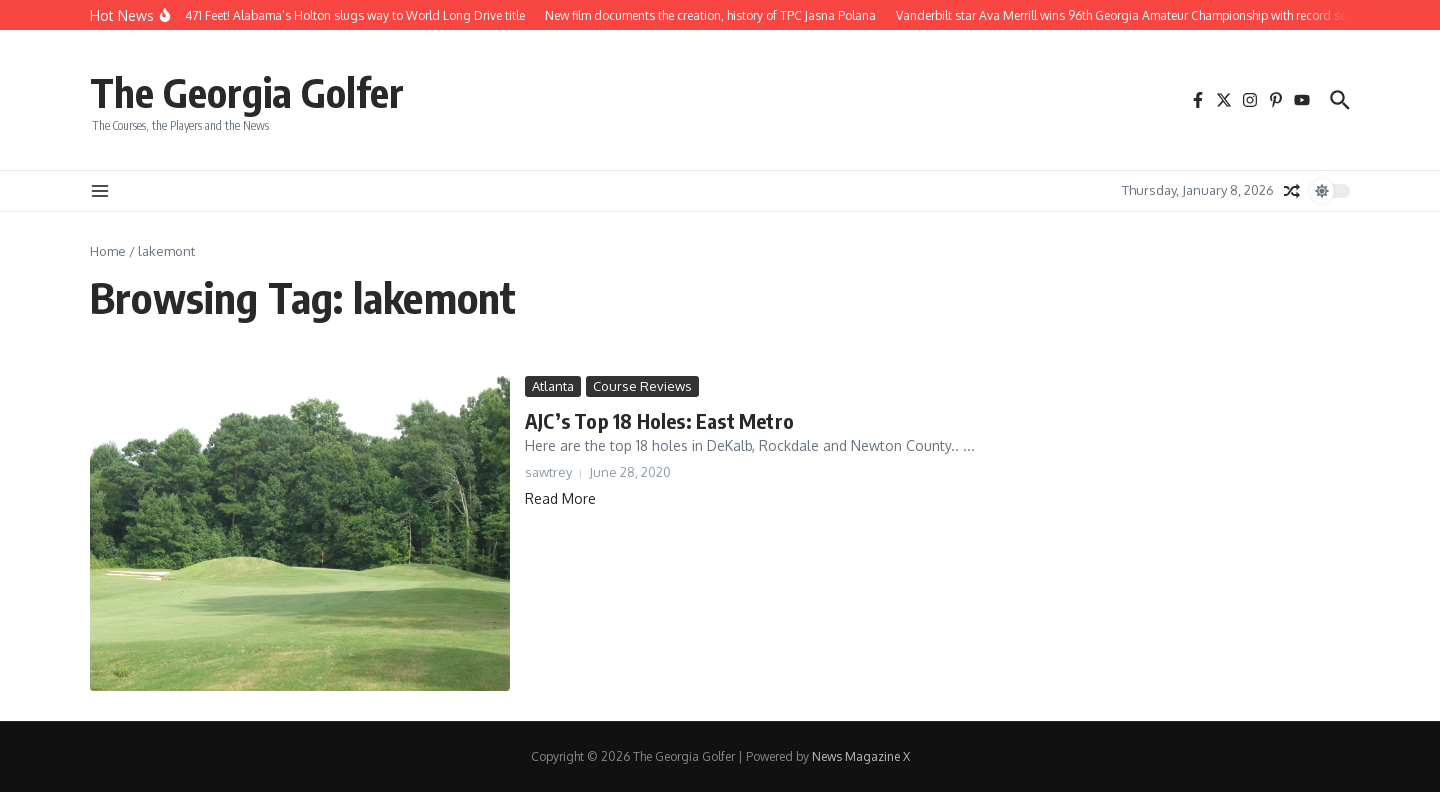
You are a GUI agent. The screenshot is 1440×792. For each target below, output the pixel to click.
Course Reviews (642, 386)
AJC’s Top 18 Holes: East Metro (659, 420)
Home (108, 251)
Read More (560, 498)
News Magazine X (861, 756)
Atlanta (553, 386)
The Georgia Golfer (247, 92)
